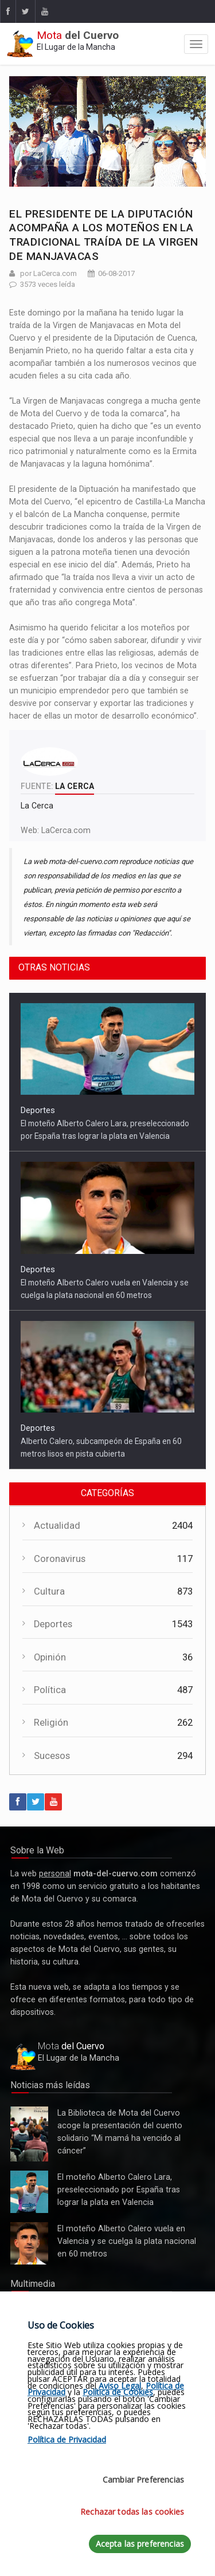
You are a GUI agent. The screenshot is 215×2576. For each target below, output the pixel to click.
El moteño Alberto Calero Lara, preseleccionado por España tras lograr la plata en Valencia (29, 2192)
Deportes (38, 1110)
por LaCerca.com (48, 273)
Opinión (50, 1657)
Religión (51, 1722)
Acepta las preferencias (140, 2543)
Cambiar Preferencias (143, 2479)
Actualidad (57, 1525)
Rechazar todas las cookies (132, 2511)
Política (50, 1690)
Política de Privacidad (67, 2439)
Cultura (49, 1591)
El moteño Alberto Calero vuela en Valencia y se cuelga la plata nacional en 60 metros (29, 2243)
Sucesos (52, 1755)
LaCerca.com (66, 830)
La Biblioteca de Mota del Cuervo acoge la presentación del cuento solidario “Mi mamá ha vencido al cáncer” (29, 2133)
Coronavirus (59, 1558)
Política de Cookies (118, 2391)
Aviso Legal (120, 2385)
